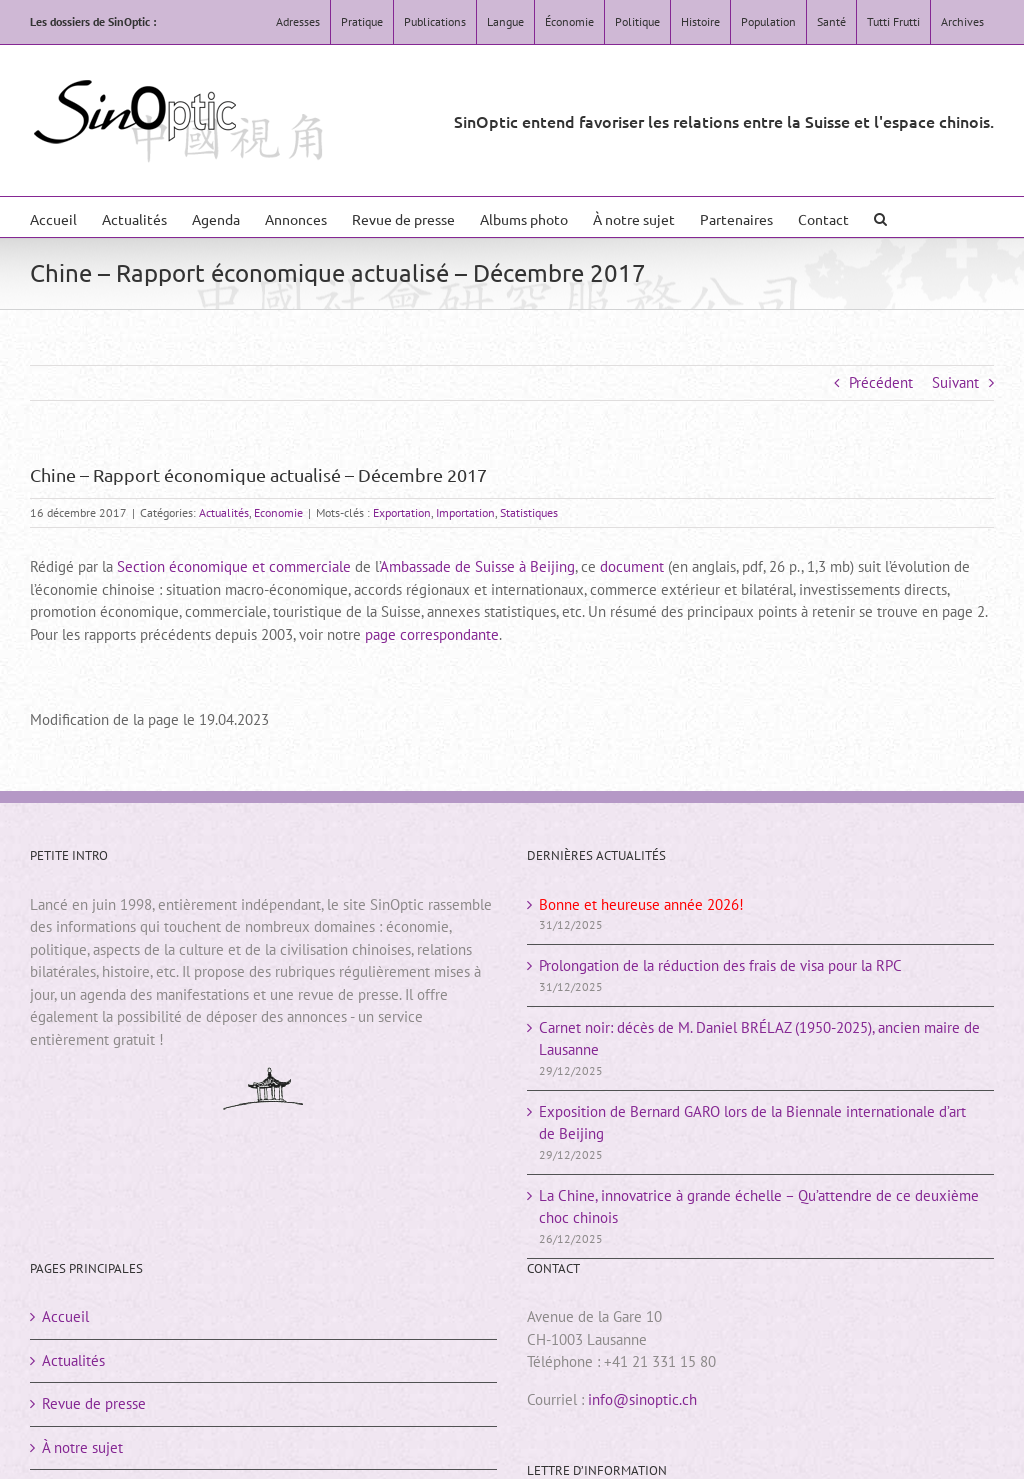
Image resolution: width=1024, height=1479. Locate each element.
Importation (465, 512)
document (632, 566)
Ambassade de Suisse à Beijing (477, 566)
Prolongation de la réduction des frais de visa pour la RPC (720, 965)
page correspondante (432, 634)
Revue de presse (94, 1403)
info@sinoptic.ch (642, 1399)
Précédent (881, 382)
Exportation (402, 512)
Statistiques (529, 512)
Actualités (224, 512)
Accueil (65, 1316)
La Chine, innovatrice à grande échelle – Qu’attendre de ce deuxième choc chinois (759, 1207)
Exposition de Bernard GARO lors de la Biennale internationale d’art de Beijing (752, 1123)
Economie (278, 512)
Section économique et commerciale (234, 566)
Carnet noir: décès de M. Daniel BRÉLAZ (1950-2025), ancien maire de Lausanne (759, 1039)
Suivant (955, 382)
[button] (880, 217)
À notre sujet (82, 1447)
